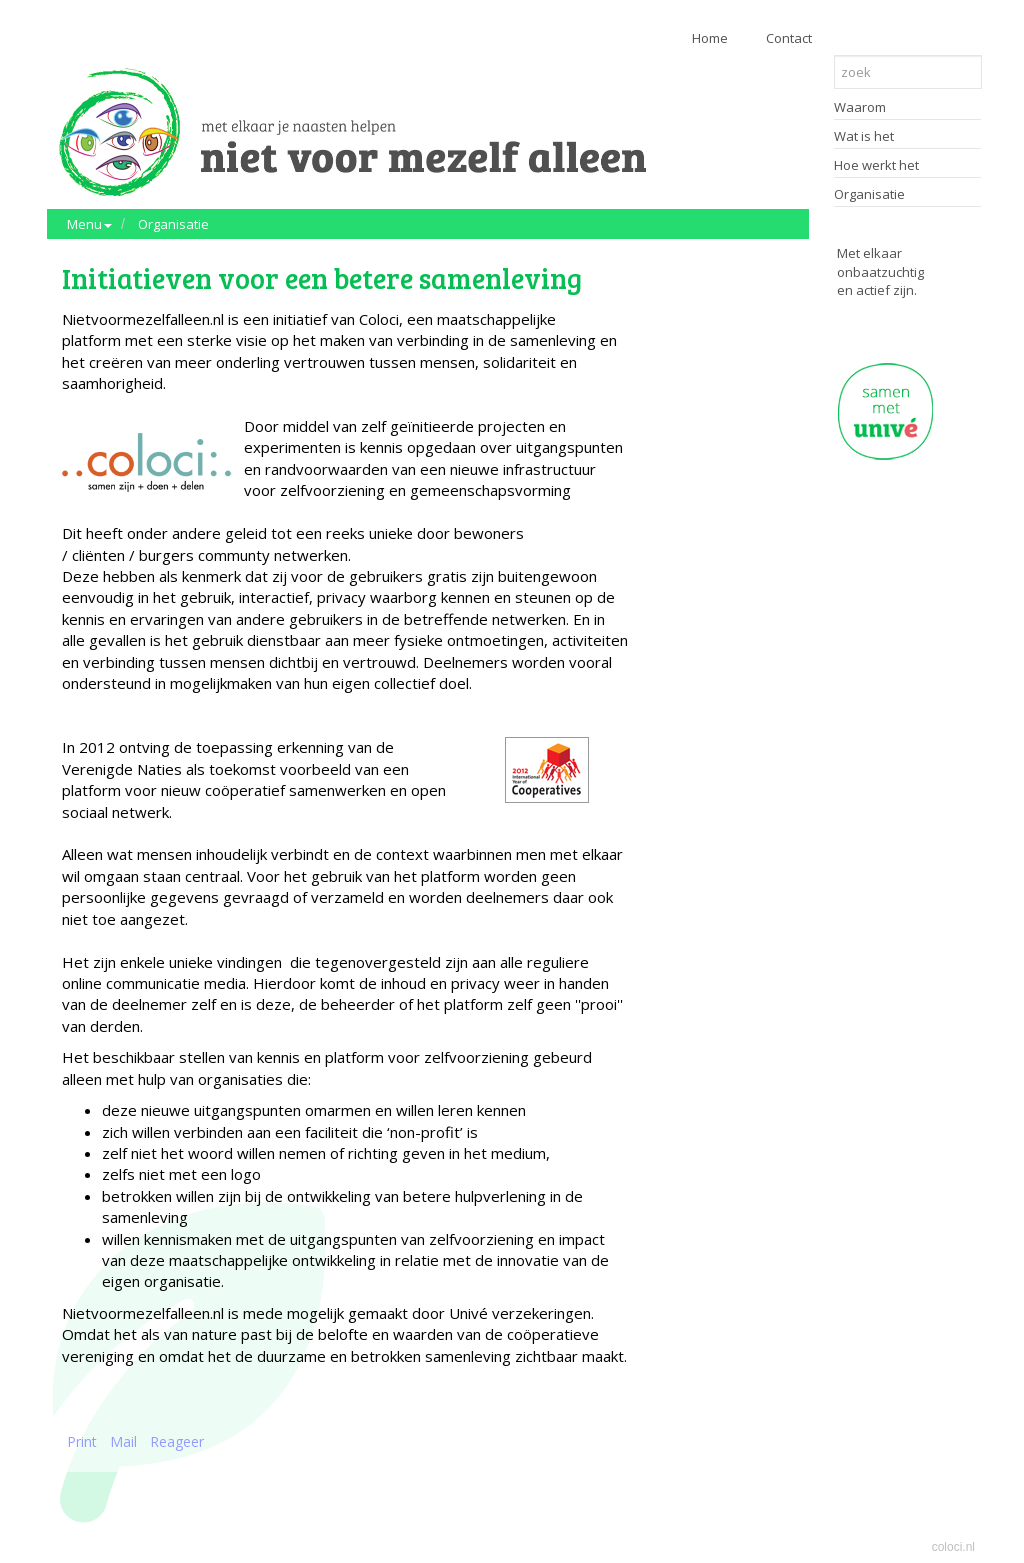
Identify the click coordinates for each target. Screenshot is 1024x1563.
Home (710, 38)
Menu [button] (89, 224)
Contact (789, 38)
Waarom (860, 107)
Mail (123, 1441)
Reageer (177, 1441)
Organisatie (173, 224)
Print (82, 1441)
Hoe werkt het (876, 165)
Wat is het (864, 136)
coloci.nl (953, 1547)
